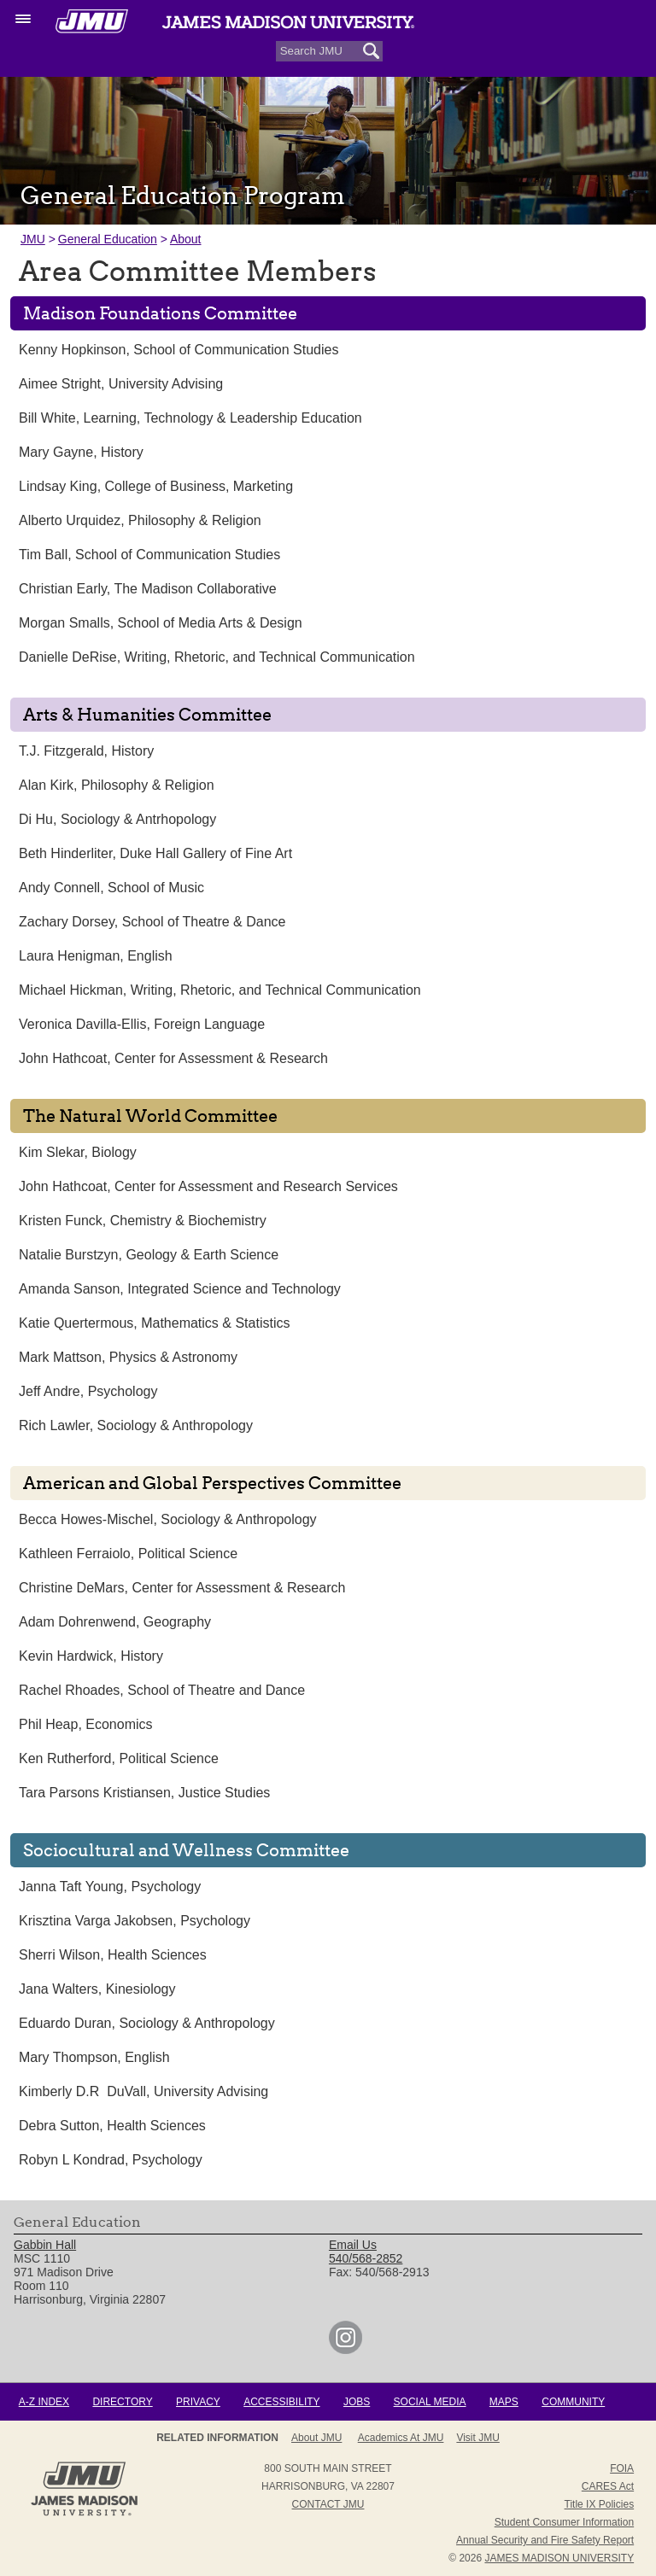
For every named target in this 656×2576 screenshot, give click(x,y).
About (186, 239)
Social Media (430, 2402)
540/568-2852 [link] (365, 2258)
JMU (32, 239)
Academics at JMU (401, 2438)
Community (573, 2402)
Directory (122, 2402)
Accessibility (281, 2402)
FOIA (622, 2468)
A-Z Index (44, 2402)
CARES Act (608, 2486)
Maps (503, 2402)
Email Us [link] (353, 2245)
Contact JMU (328, 2504)
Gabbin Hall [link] (45, 2245)
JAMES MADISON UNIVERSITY (559, 2558)
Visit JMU (477, 2438)
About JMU (316, 2438)
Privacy (198, 2402)
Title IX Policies (600, 2504)
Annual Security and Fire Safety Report (545, 2540)
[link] (345, 2350)
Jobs (356, 2402)
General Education (107, 239)
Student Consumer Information (564, 2522)
